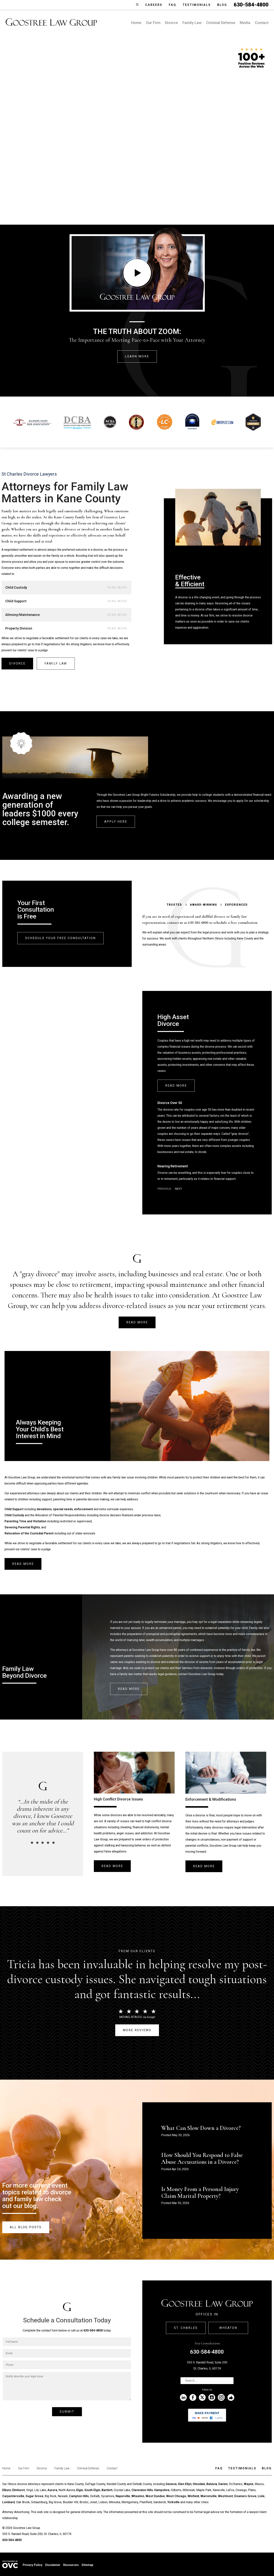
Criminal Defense (220, 22)
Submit (67, 2411)
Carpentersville (13, 2496)
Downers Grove (245, 2496)
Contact (262, 22)
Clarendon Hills (142, 2490)
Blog (222, 5)
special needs (63, 1509)
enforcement (83, 1509)
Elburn (6, 2490)
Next (178, 1188)
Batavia (211, 2484)
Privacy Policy (32, 2565)
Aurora (52, 2490)
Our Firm (153, 22)
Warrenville (208, 2496)
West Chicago (176, 2496)
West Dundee (155, 2496)
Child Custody (14, 1515)
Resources (71, 2565)
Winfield (193, 2496)
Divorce (171, 22)
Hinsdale (199, 2484)
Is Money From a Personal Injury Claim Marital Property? (200, 2192)
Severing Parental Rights (22, 1527)
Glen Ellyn (184, 2484)
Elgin (79, 2490)
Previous (164, 1188)
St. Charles (186, 2328)
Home (136, 22)
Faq (172, 5)
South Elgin (92, 2490)
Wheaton (228, 2328)
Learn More (137, 356)
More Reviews (137, 2030)
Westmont (225, 2496)
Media (245, 22)
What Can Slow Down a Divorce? (201, 2128)
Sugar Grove (34, 2496)
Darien (223, 2484)
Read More (118, 587)
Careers (153, 5)
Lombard (8, 2502)
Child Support (14, 1509)
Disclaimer (52, 2565)
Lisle (261, 2496)
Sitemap (87, 2565)
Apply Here (115, 821)
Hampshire (162, 2490)
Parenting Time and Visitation (25, 1521)
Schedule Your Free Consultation (60, 938)
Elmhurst (18, 2490)
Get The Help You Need (137, 162)
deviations (44, 1509)
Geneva (171, 2484)
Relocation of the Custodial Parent (29, 1533)
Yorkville (173, 2502)
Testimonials (197, 5)
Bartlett (107, 2490)
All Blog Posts (26, 2227)
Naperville (123, 2496)
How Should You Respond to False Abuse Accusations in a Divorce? (202, 2158)
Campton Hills (79, 2496)
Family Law (192, 22)
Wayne (248, 2484)
